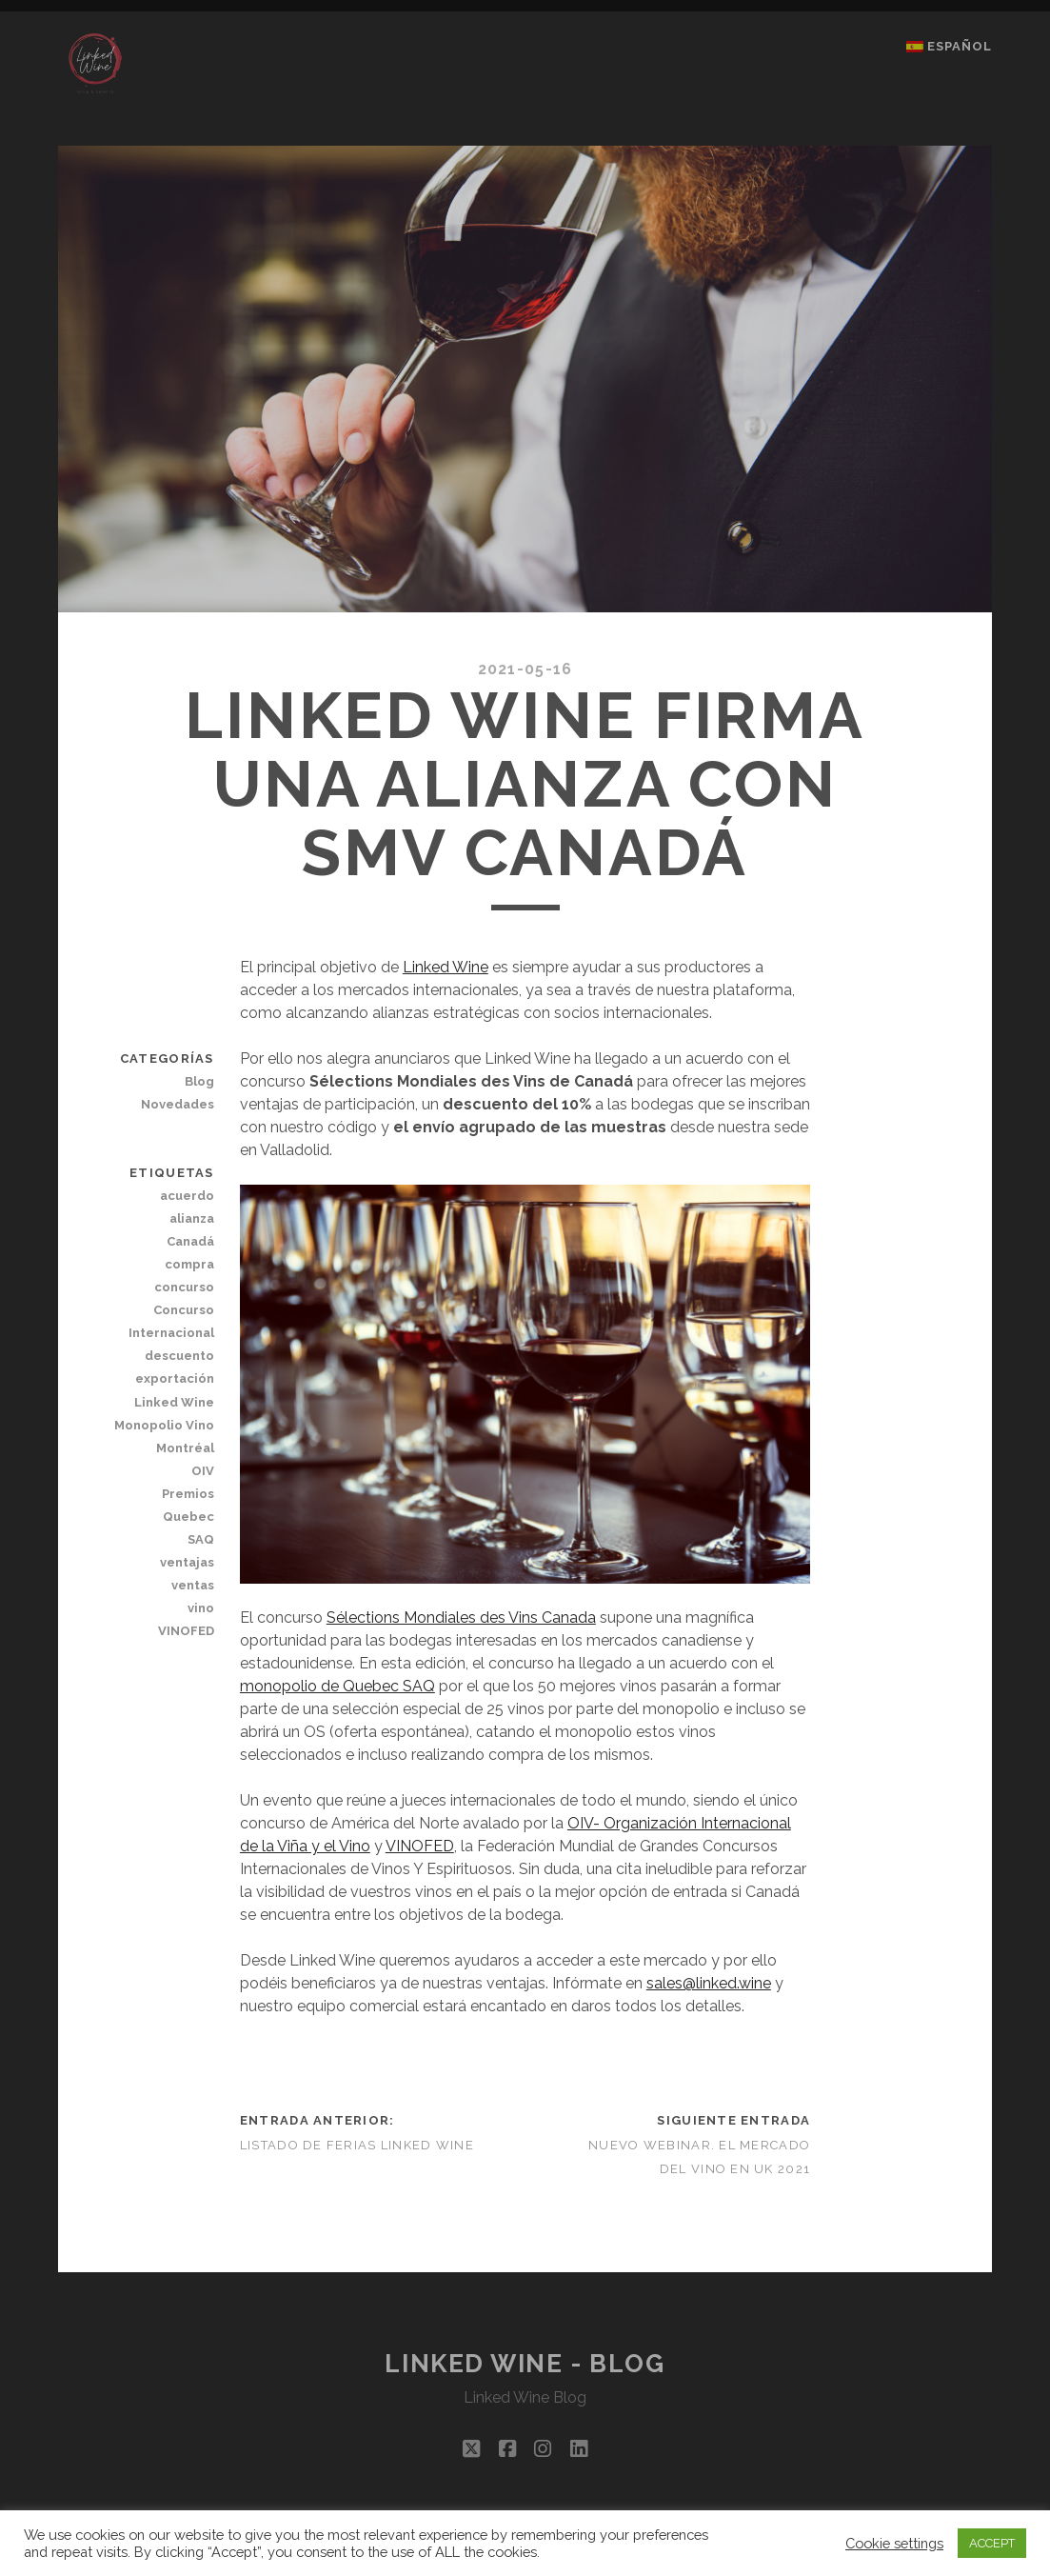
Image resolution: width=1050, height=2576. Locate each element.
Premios (188, 1494)
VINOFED (420, 1846)
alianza (191, 1218)
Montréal (185, 1448)
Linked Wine (445, 967)
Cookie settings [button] (894, 2543)
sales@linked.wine (708, 1983)
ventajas (187, 1562)
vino (201, 1608)
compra (189, 1264)
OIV (202, 1471)
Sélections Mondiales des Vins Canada (461, 1617)
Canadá (190, 1241)
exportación (174, 1378)
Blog (199, 1081)
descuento (179, 1355)
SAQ (201, 1539)
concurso (184, 1287)
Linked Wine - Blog (524, 2363)
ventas (192, 1585)
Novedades (177, 1104)
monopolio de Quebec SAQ (337, 1686)
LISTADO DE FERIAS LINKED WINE (357, 2145)
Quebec (188, 1516)
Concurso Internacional (171, 1321)
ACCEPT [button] (992, 2543)
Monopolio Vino (164, 1425)
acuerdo (187, 1195)
